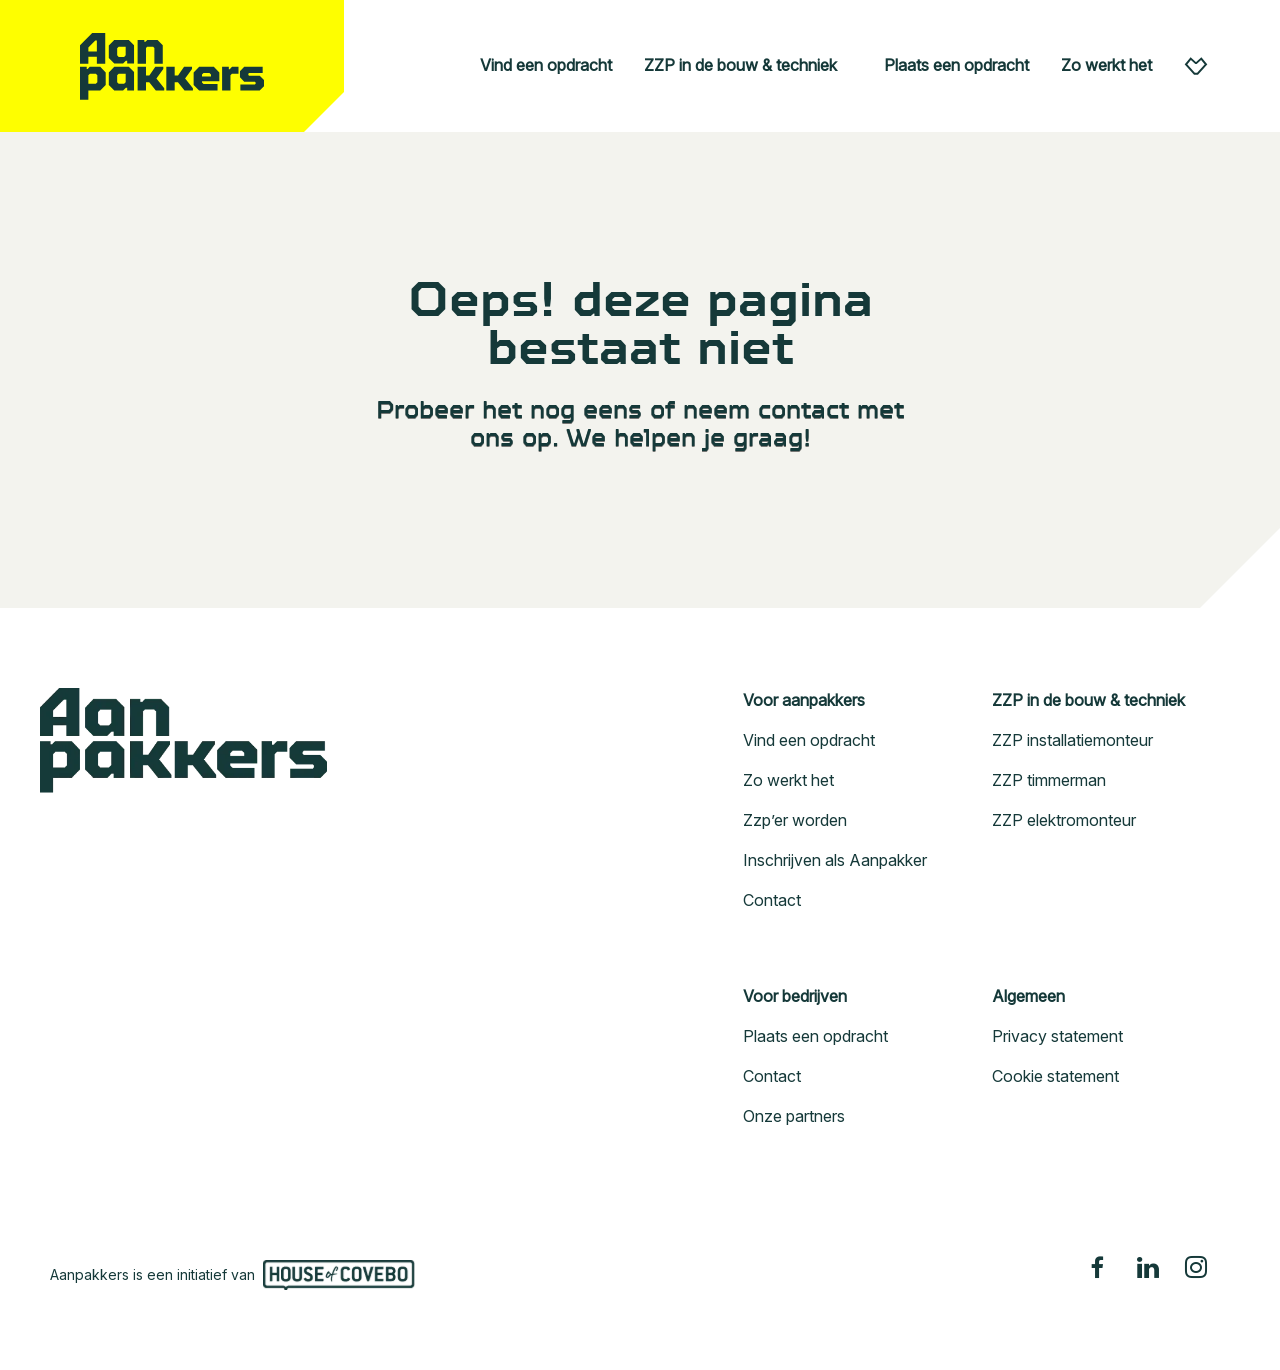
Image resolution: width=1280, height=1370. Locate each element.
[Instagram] (1196, 1267)
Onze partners (794, 1116)
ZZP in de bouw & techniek (740, 65)
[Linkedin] (1148, 1267)
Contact (772, 900)
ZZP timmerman (1049, 780)
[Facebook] (1100, 1267)
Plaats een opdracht (956, 65)
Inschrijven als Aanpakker (835, 860)
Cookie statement (1055, 1076)
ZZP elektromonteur (1064, 820)
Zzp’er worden (795, 820)
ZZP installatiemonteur (1072, 740)
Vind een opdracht (546, 65)
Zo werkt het (1106, 65)
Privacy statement (1057, 1036)
